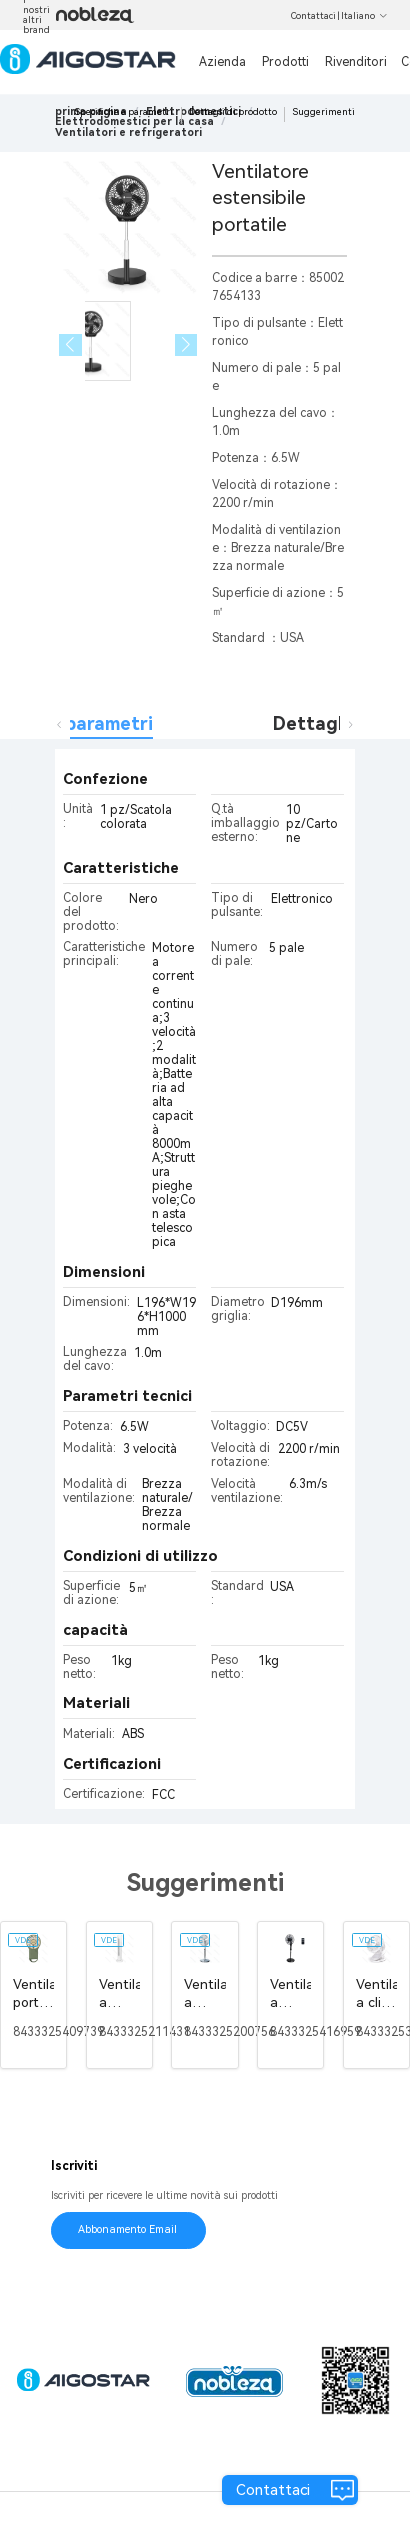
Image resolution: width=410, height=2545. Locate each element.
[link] (134, 121)
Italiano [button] (364, 16)
